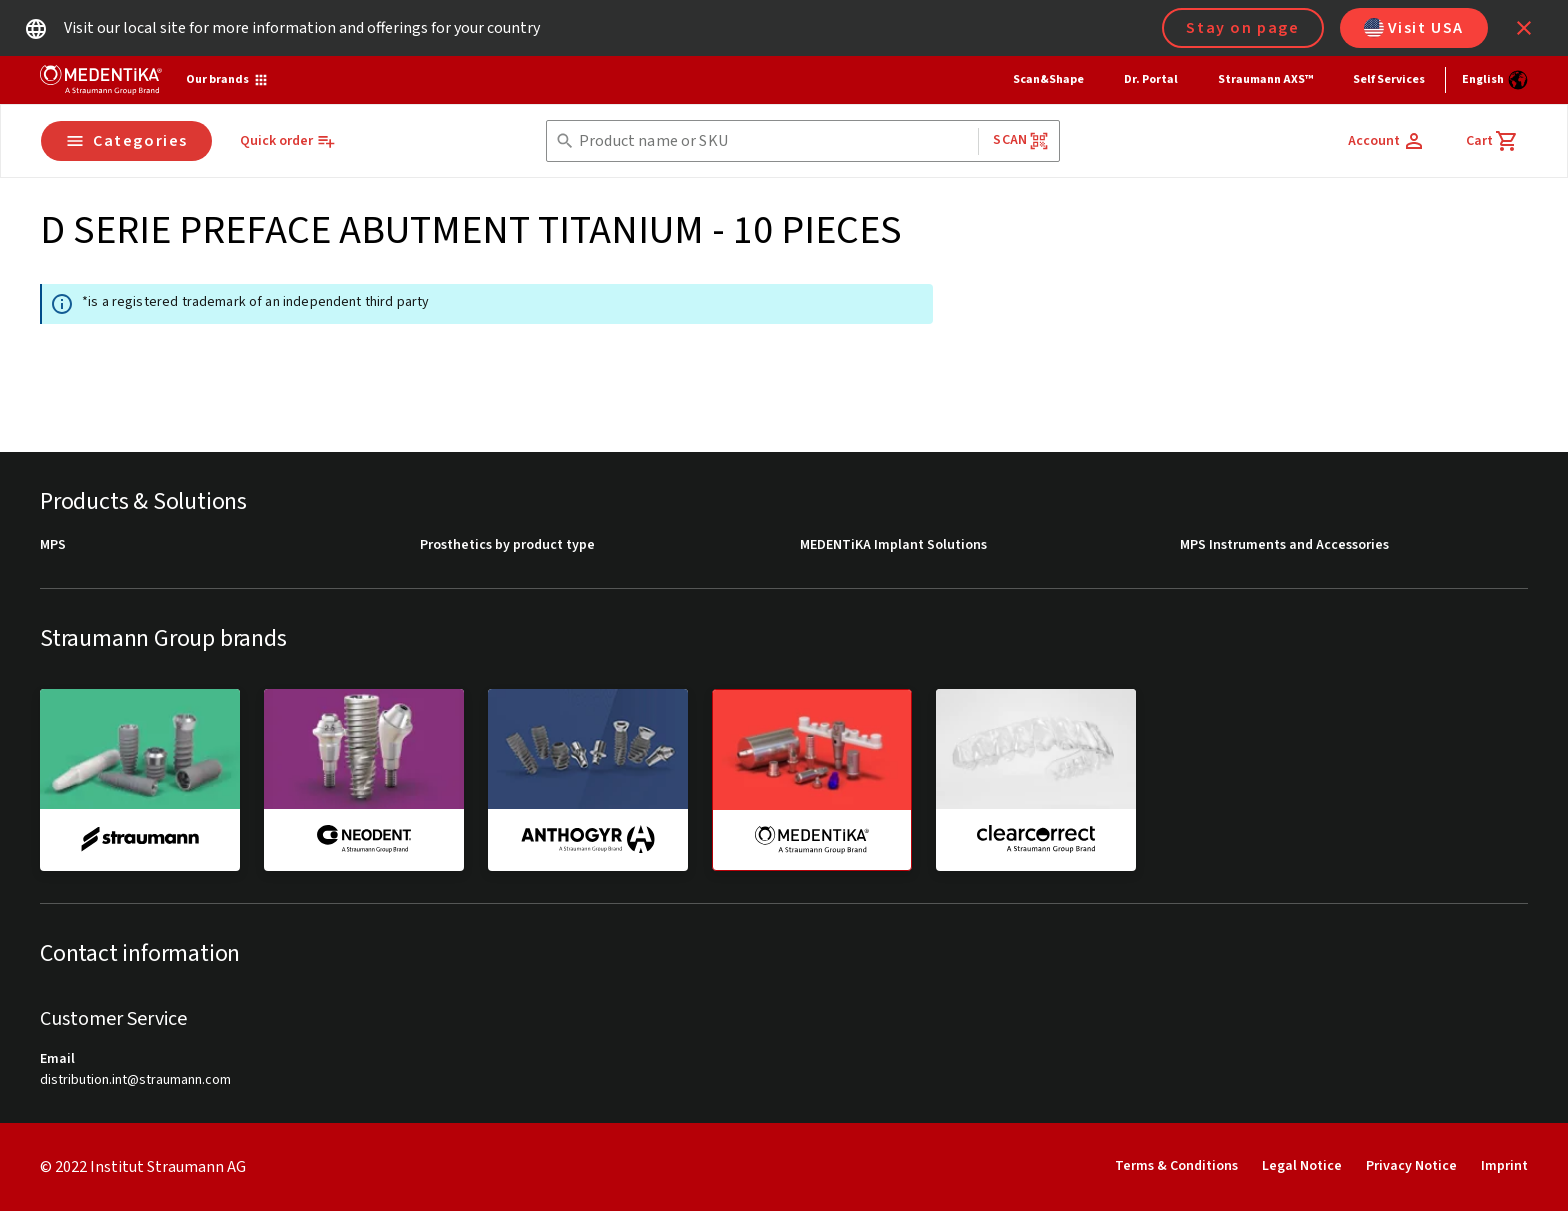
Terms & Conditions (1176, 1166)
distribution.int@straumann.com (135, 1080)
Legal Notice (1302, 1166)
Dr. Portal (1151, 79)
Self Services (1389, 79)
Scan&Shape (1048, 79)
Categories (126, 141)
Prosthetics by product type (507, 545)
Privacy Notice (1411, 1166)
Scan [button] (1021, 140)
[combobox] (774, 141)
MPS (53, 545)
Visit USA (1414, 28)
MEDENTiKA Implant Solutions (893, 545)
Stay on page (1242, 28)
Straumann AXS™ (1265, 79)
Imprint (1504, 1166)
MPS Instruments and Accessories (1284, 545)
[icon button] (1524, 28)
